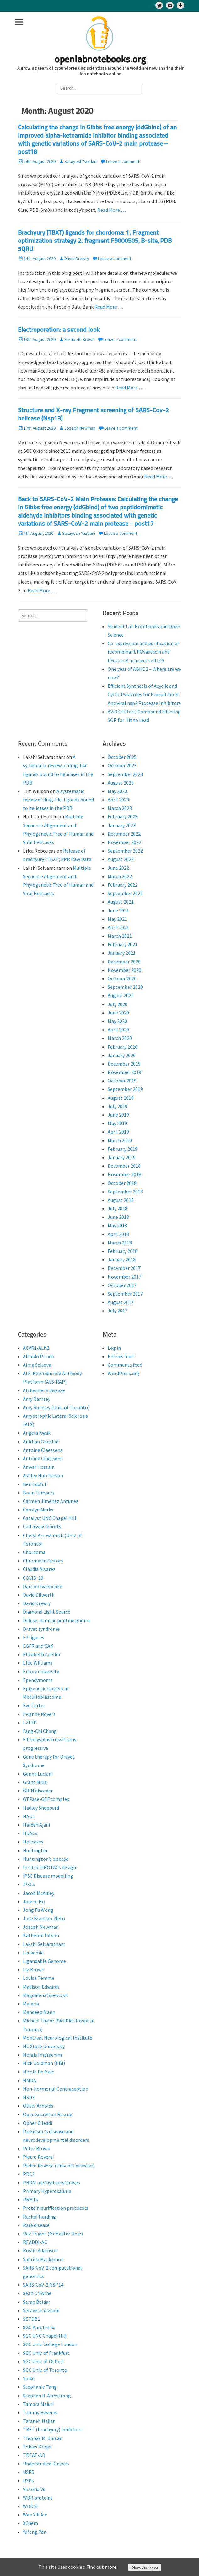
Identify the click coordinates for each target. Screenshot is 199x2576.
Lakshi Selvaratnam (44, 1944)
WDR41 (30, 2506)
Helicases (33, 1841)
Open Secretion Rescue (47, 2114)
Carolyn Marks (38, 1509)
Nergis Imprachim (42, 2055)
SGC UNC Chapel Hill (45, 2336)
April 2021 (118, 927)
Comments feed (125, 1365)
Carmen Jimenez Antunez (50, 1501)
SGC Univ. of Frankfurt (46, 2353)
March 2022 (120, 876)
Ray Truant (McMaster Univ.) (53, 2233)
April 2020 (118, 1029)
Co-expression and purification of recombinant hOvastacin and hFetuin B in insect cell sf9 (143, 651)
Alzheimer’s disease (44, 1390)
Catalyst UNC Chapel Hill (49, 1518)
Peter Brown (36, 2148)
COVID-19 (33, 1578)
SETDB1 (31, 2319)
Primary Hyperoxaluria (47, 2191)
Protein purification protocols (55, 2208)
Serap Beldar (36, 2302)
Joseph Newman (79, 428)
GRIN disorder (38, 1790)
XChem (30, 2523)
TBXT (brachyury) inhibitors (53, 2429)
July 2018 (117, 1208)
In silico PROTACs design (49, 1867)
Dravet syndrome (41, 1629)
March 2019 (120, 1140)
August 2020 (121, 995)
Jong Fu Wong (38, 1910)
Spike (29, 2378)
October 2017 (122, 1285)
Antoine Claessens (42, 1450)
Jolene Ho (34, 1901)
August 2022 (121, 859)
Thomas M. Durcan (42, 2438)
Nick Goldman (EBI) (44, 2063)
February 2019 (122, 1149)
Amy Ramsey (36, 1399)
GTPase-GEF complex (46, 1799)
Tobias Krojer (37, 2446)
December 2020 (124, 961)
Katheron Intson (41, 1935)
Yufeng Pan (34, 2532)
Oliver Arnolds (38, 2106)
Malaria (31, 2003)
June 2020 (118, 1012)
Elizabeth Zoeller (42, 1654)
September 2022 (125, 850)
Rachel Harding (39, 2217)
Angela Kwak (37, 1433)
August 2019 (121, 1098)
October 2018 (122, 1183)
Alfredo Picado (38, 1356)
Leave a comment (122, 161)
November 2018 (124, 1174)
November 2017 (124, 1277)
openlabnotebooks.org (100, 60)
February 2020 (122, 1047)
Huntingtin (35, 1850)
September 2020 (125, 987)
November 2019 (124, 1072)
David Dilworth (39, 1595)
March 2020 (120, 1038)
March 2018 (120, 1242)
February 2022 (122, 885)
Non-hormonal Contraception (55, 2089)
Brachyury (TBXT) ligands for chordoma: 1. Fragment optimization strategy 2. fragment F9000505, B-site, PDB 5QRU (95, 241)
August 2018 (121, 1200)
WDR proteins (38, 2498)
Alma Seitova (37, 1365)
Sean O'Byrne (37, 2293)
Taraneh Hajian (39, 2421)
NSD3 (29, 2097)
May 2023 (117, 791)
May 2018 (117, 1225)
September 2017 (125, 1294)
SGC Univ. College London (50, 2344)
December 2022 (124, 834)
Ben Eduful (34, 1484)
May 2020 (117, 1021)
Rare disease (36, 2225)
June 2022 (118, 868)
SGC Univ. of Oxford (43, 2361)
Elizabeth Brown (79, 339)
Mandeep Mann (39, 2012)
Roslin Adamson (40, 2250)
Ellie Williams (37, 1663)
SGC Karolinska (39, 2327)
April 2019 (118, 1132)
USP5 (28, 2472)
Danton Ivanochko (42, 1586)
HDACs (30, 1833)
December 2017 (124, 1268)
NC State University (44, 2046)
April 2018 (118, 1234)
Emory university (41, 1671)
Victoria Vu (34, 2489)
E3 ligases (33, 1637)
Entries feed (121, 1356)
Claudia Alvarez (39, 1569)
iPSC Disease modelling (48, 1876)
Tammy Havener (40, 2412)
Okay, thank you (145, 2567)
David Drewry (76, 258)
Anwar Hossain (39, 1467)
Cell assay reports (42, 1526)
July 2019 (117, 1106)
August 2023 (121, 783)
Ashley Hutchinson (43, 1475)
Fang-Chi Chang (40, 1731)
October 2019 (122, 1080)
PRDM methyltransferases (51, 2182)
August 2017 (121, 1302)
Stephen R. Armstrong (47, 2395)
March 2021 (120, 936)
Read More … (111, 210)
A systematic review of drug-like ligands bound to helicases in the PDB (58, 799)
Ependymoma (38, 1680)
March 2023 (120, 808)
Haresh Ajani (36, 1825)
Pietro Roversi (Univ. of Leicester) (58, 2165)
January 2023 (122, 825)
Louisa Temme (38, 1978)
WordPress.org (123, 1373)
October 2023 (122, 765)
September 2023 (125, 774)
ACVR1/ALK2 (36, 1348)
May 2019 (117, 1123)
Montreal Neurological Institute (57, 2038)
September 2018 (125, 1191)
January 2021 (122, 953)
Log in (114, 1348)
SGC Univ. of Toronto (45, 2370)
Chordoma (34, 1552)
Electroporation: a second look (59, 330)
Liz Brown (33, 1969)
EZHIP (30, 1722)
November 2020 (124, 970)
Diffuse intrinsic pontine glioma (57, 1620)
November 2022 (124, 842)
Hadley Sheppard (41, 1808)
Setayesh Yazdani (80, 161)
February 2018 (122, 1251)
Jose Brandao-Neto (44, 1918)
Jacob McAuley (38, 1893)
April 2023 (118, 799)
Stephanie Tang (40, 2387)
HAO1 (29, 1816)
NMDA (29, 2080)
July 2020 (117, 1004)
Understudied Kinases (46, 2463)
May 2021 (117, 919)
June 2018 (118, 1217)
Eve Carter (34, 1705)
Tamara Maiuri (38, 2404)
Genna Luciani (38, 1773)
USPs (28, 2480)
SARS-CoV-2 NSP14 (43, 2284)
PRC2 (29, 2174)
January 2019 (122, 1157)
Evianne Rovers (39, 1714)
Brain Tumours (39, 1492)
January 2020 (122, 1055)
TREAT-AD (34, 2455)
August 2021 (121, 902)
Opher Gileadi (37, 2123)
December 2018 (124, 1166)
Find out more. (101, 2567)
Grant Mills (35, 1782)
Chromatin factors (43, 1560)
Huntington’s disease (45, 1859)
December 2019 (124, 1064)
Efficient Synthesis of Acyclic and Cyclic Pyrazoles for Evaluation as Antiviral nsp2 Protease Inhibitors (144, 694)
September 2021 (125, 893)
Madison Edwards (41, 1987)
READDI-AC (35, 2242)
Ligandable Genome (44, 1961)
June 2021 (118, 910)
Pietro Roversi (38, 2157)
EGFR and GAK (38, 1646)
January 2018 (122, 1259)
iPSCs (29, 1884)
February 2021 (122, 944)
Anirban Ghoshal (41, 1441)
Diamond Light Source (46, 1612)
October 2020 (122, 978)
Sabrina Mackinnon (43, 2259)
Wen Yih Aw (35, 2514)
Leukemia (33, 1952)
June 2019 (118, 1115)
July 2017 (117, 1310)
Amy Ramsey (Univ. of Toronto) (56, 1407)
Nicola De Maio (39, 2071)
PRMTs (30, 2199)
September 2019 (125, 1089)
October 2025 (122, 757)
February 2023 (122, 816)
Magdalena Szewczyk (45, 1995)
